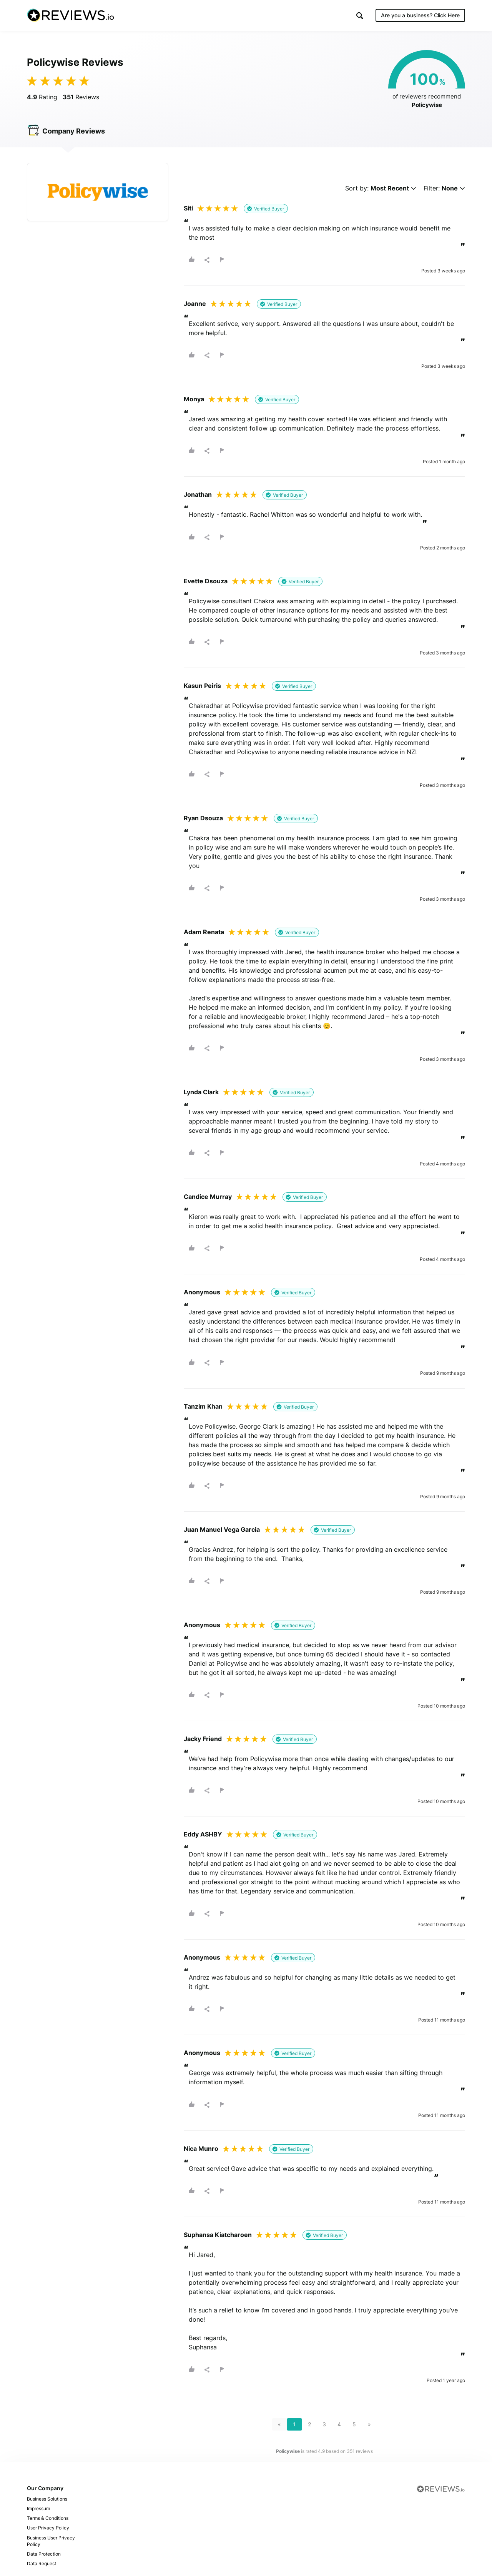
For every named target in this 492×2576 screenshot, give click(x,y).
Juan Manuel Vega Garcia (222, 1529)
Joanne (195, 303)
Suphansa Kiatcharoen (218, 2235)
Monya (194, 399)
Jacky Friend (203, 1739)
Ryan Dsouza (203, 818)
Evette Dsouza (206, 581)
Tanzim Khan (203, 1406)
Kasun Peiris (202, 685)
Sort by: (380, 188)
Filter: (444, 188)
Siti (188, 208)
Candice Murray (208, 1196)
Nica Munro (201, 2148)
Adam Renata (204, 932)
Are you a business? (420, 15)
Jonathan (198, 494)
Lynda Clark (201, 1092)
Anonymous (202, 1292)
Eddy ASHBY (203, 1834)
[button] (359, 15)
